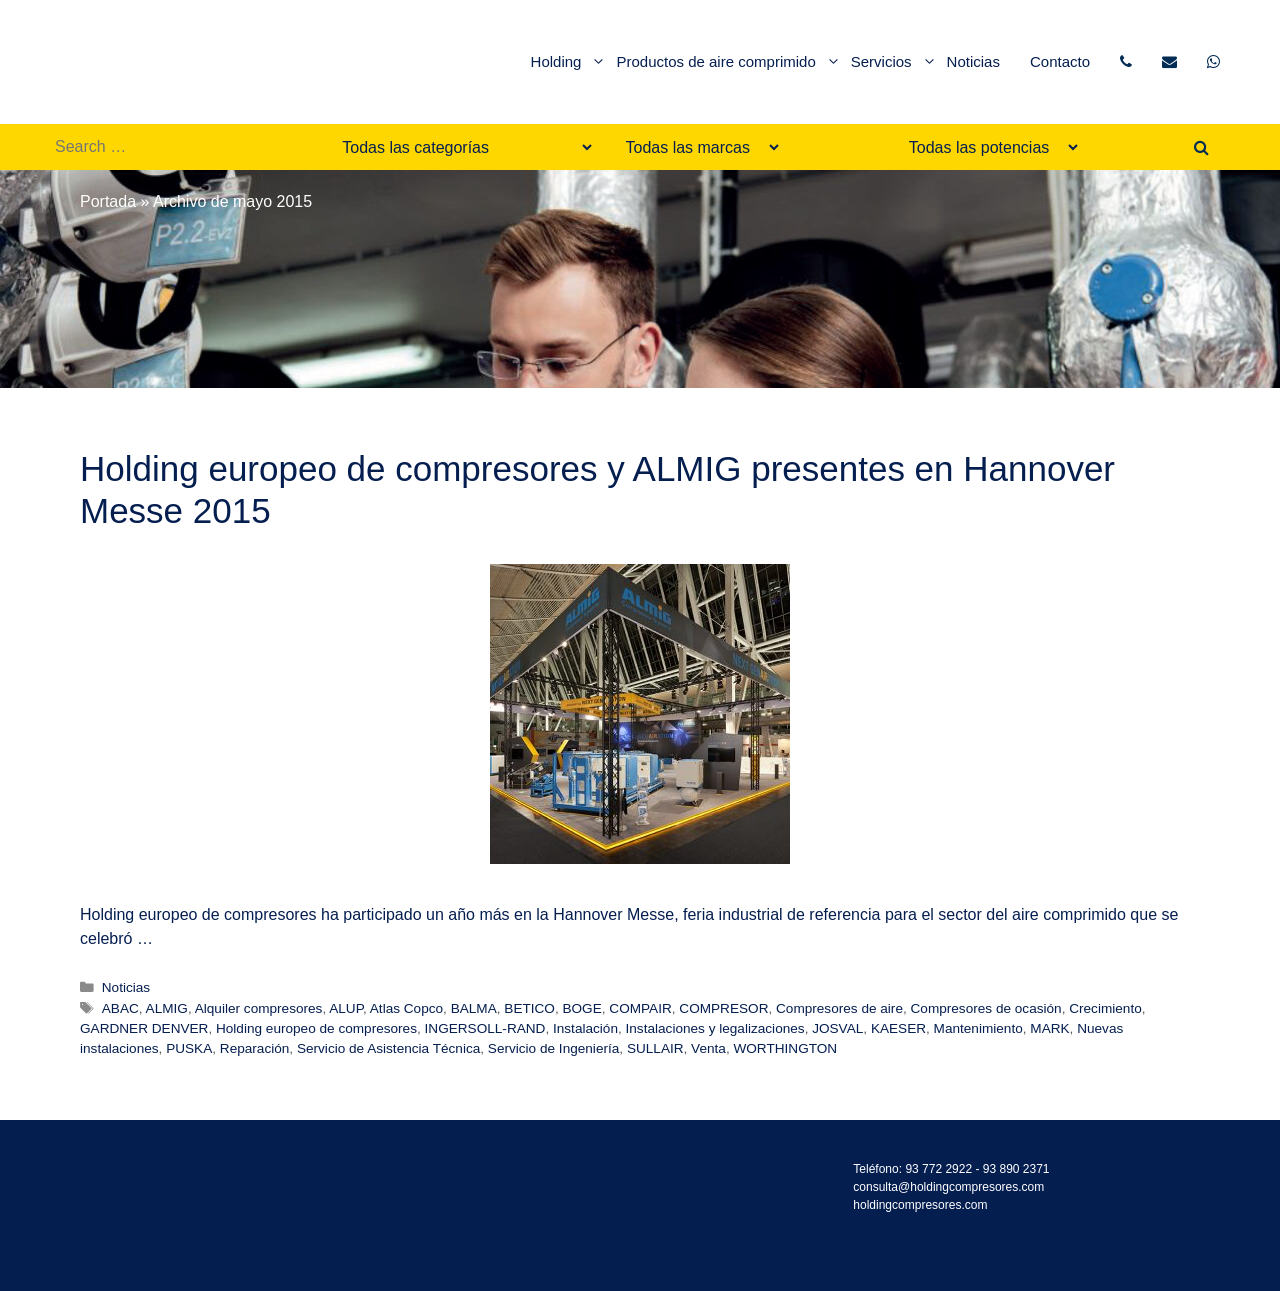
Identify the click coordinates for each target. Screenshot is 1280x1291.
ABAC (120, 1008)
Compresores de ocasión (986, 1008)
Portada (108, 201)
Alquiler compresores (259, 1008)
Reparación (255, 1048)
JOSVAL (837, 1028)
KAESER (898, 1028)
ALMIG (167, 1008)
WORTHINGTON (785, 1048)
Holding (569, 62)
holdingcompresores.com (920, 1205)
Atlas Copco (406, 1008)
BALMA (474, 1008)
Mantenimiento (978, 1028)
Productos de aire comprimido (728, 62)
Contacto (1060, 61)
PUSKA (189, 1048)
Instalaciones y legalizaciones (715, 1028)
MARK (1049, 1028)
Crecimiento (1105, 1008)
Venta (708, 1048)
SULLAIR (655, 1048)
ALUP (346, 1008)
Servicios (894, 62)
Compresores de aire (839, 1008)
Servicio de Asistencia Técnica (388, 1048)
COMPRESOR (723, 1008)
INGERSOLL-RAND (485, 1028)
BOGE (581, 1008)
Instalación (585, 1028)
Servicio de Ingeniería (553, 1048)
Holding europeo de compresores (316, 1028)
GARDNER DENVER (144, 1028)
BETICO (529, 1008)
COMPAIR (640, 1008)
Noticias (973, 61)
